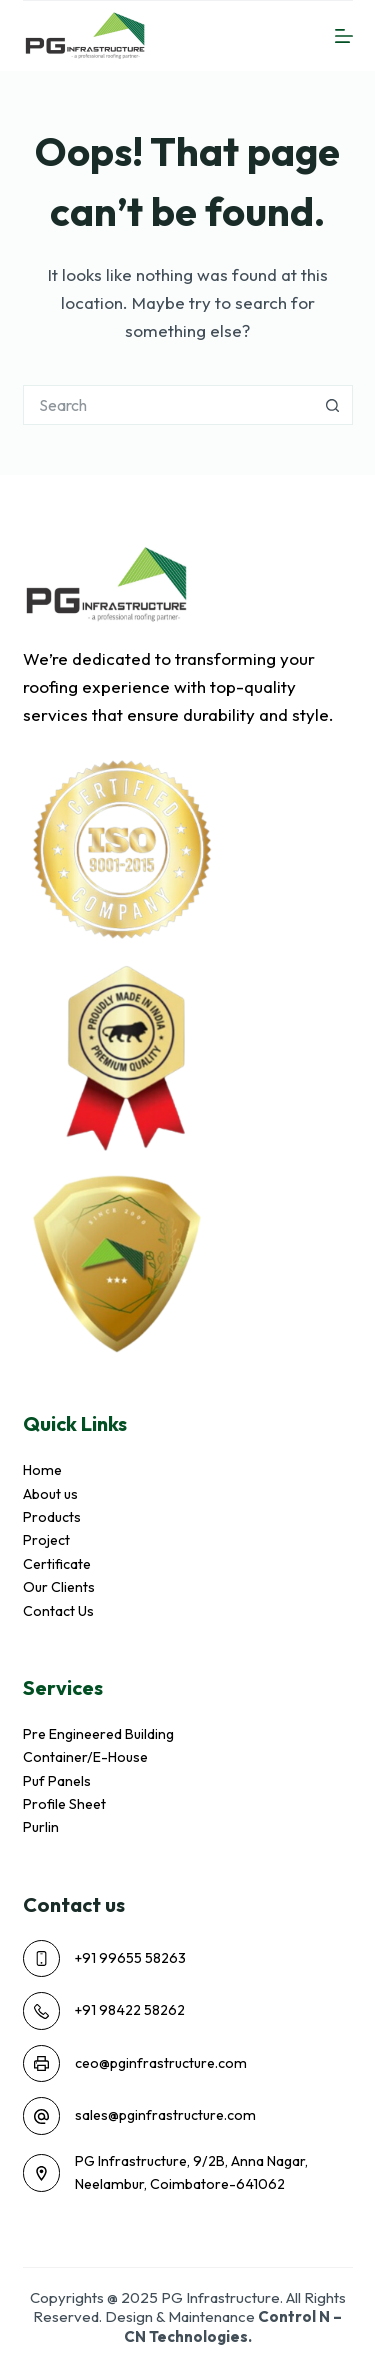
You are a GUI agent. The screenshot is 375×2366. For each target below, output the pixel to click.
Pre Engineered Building (98, 1734)
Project (46, 1540)
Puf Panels (57, 1781)
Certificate (57, 1564)
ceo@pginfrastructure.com (161, 2063)
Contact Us (58, 1611)
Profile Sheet (64, 1804)
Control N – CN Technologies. (233, 2326)
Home (42, 1470)
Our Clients (59, 1587)
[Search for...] (168, 405)
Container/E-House (85, 1757)
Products (52, 1517)
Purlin (41, 1827)
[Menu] (344, 36)
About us (50, 1494)
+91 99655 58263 (130, 1958)
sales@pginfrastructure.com (165, 2115)
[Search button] (333, 405)
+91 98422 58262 (130, 2010)
